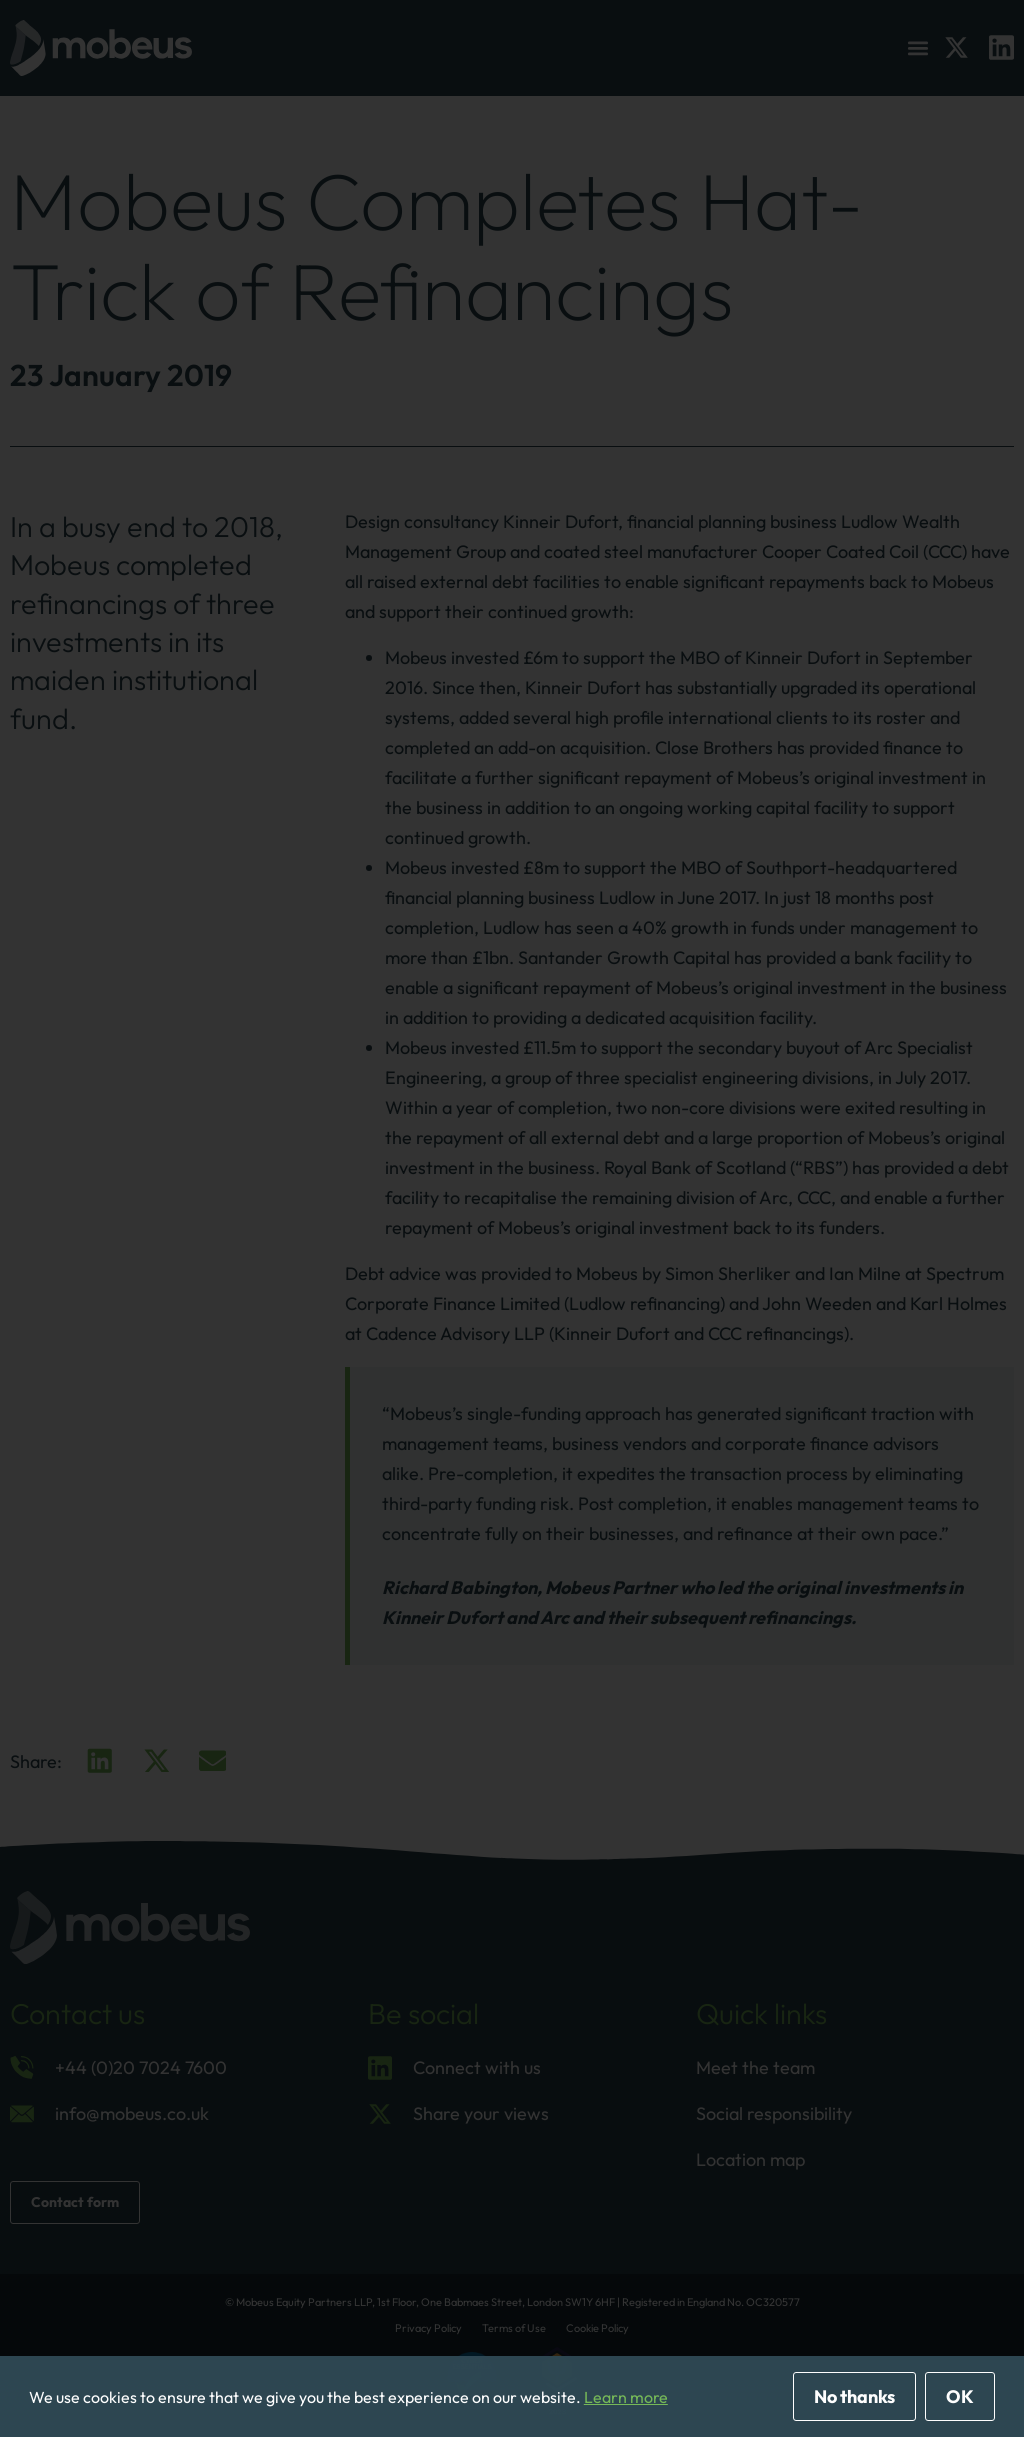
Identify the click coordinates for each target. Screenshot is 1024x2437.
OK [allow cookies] (960, 2396)
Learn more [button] (626, 2397)
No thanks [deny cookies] (854, 2396)
